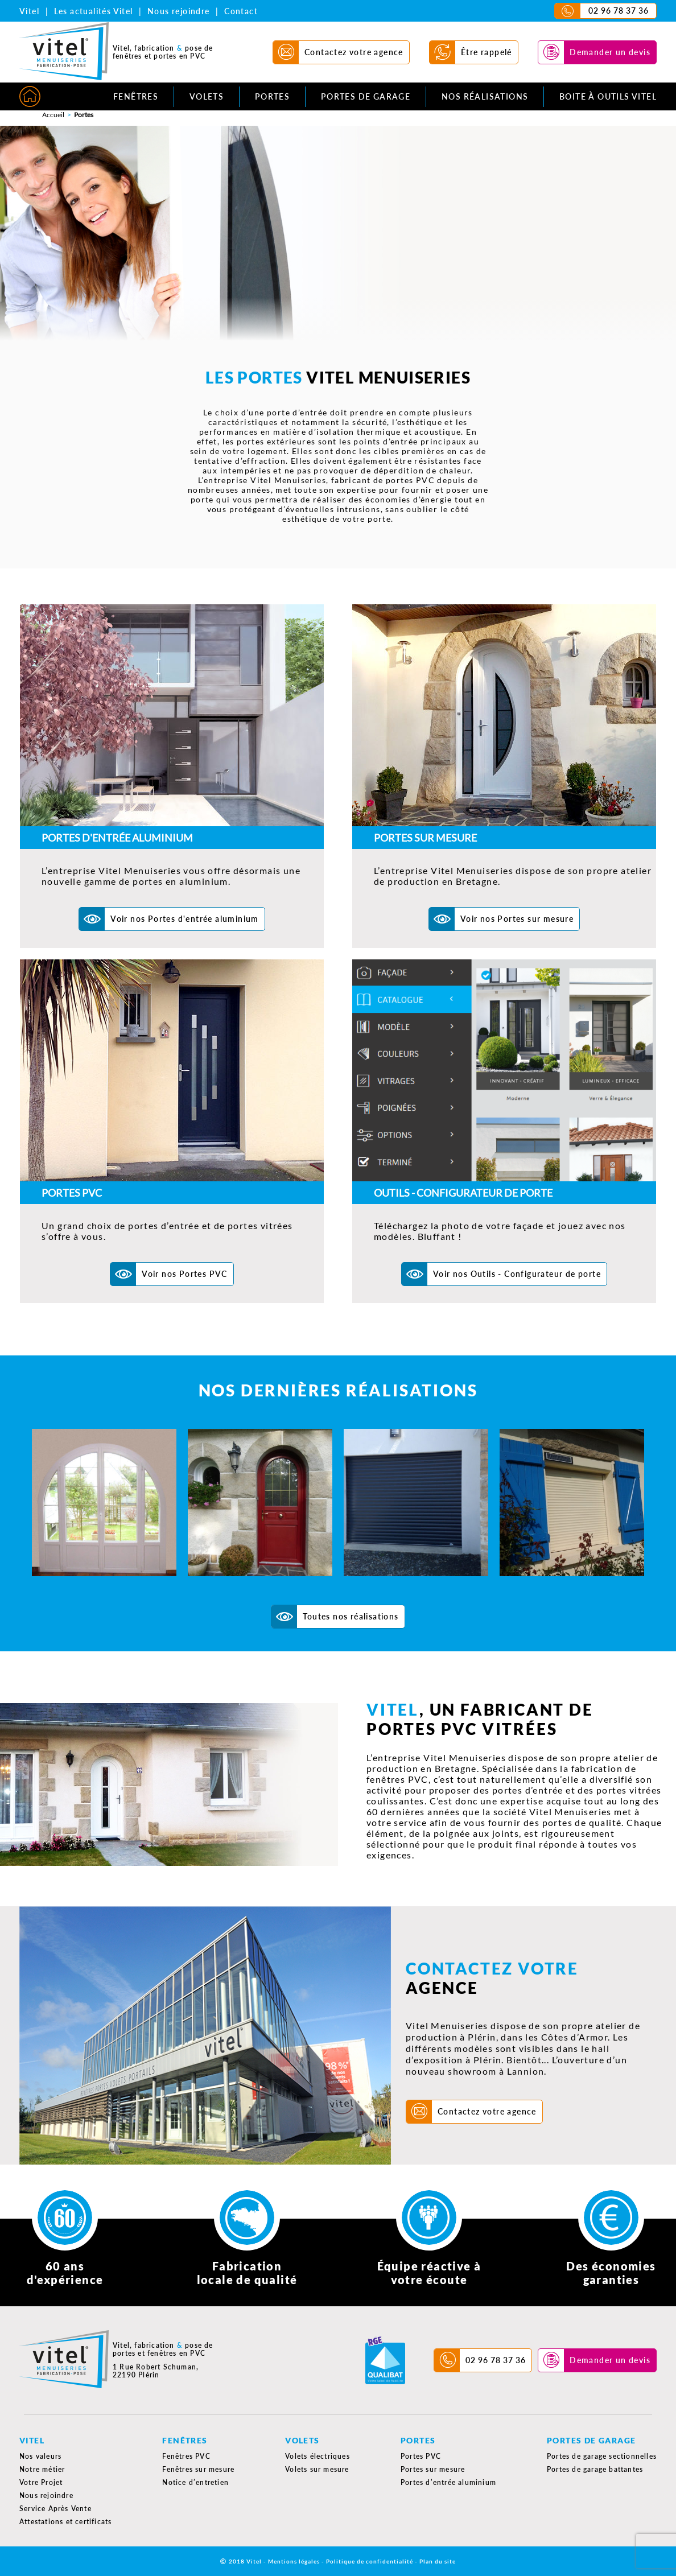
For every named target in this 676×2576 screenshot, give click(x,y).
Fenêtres (135, 96)
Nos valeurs (40, 2456)
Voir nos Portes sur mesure (517, 919)
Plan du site (437, 2561)
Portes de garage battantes (595, 2469)
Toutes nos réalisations (350, 1616)
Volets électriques (317, 2456)
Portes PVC (421, 2456)
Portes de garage (365, 96)
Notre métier (42, 2469)
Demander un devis (610, 52)
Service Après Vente (55, 2508)
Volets (206, 96)
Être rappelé (486, 52)
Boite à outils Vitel (608, 96)
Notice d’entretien (195, 2482)
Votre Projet (41, 2482)
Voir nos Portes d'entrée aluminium (184, 919)
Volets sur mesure (317, 2469)
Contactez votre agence (353, 52)
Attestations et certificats (65, 2521)
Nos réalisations (485, 96)
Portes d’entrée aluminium (448, 2482)
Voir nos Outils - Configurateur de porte (517, 1274)
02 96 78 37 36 (618, 10)
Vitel (29, 11)
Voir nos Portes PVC (185, 1274)
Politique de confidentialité (369, 2561)
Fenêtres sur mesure (198, 2469)
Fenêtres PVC (186, 2456)
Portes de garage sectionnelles (602, 2456)
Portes (272, 96)
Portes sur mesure (433, 2469)
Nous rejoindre (178, 11)
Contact (241, 11)
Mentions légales (294, 2561)
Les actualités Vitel (93, 11)
